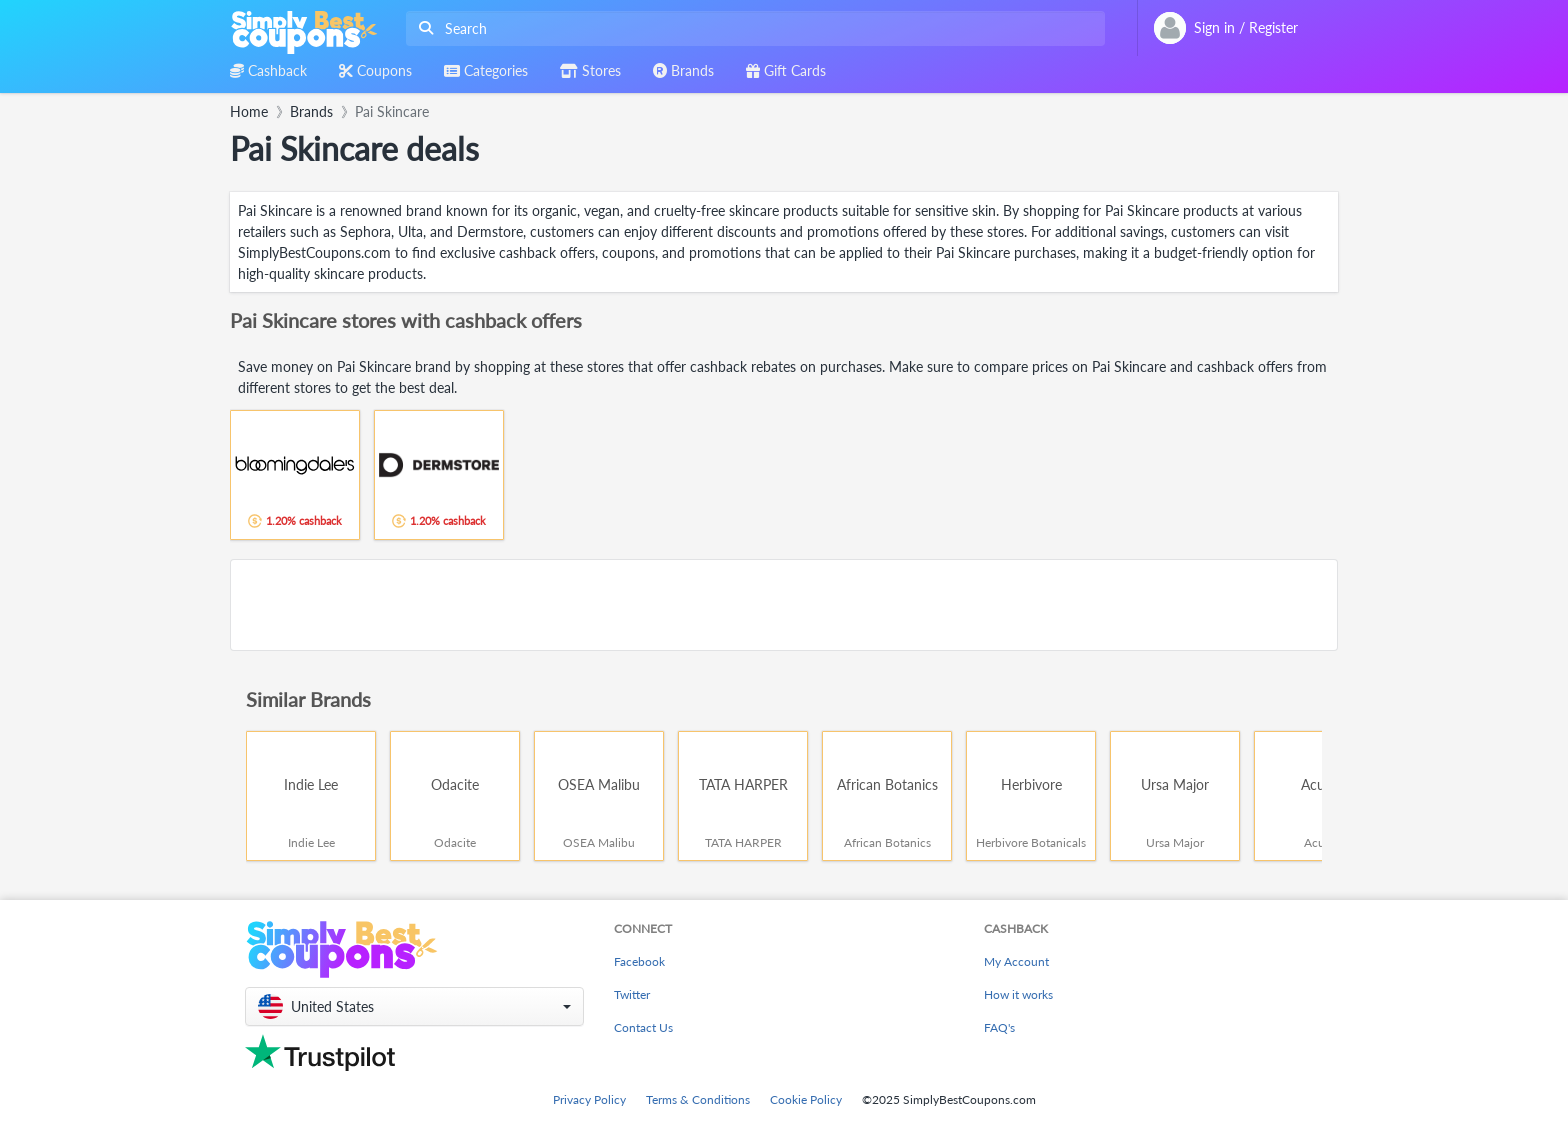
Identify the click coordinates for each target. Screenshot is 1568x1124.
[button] (414, 1006)
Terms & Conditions (698, 1099)
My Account (1016, 961)
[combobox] (751, 28)
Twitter (632, 994)
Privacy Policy (589, 1099)
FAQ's (999, 1027)
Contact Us (643, 1027)
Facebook (639, 961)
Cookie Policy (806, 1099)
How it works (1018, 994)
